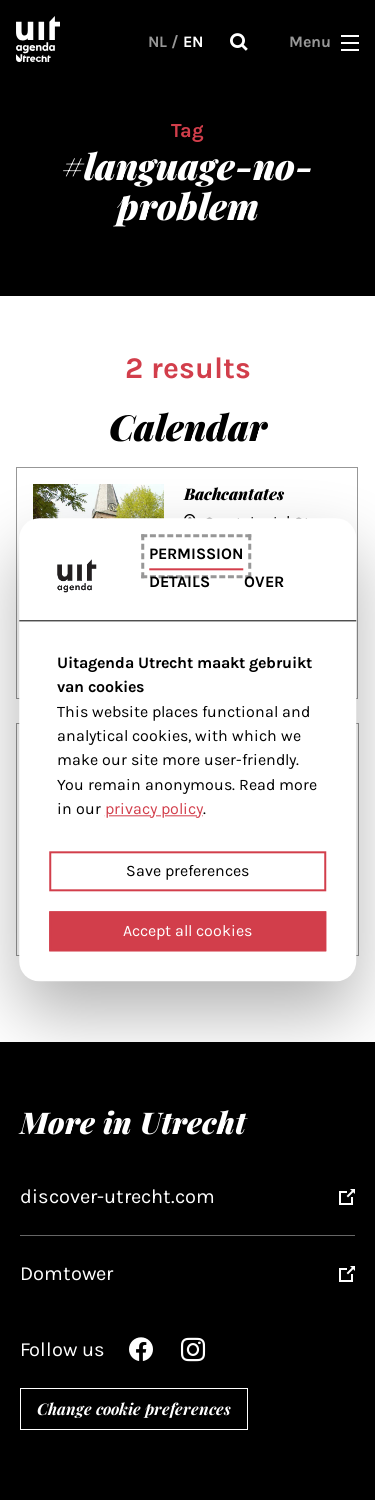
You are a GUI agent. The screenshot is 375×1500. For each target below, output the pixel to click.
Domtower (66, 1273)
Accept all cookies (187, 931)
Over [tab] (264, 582)
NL (157, 41)
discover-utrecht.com (117, 1196)
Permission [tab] (196, 553)
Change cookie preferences (134, 1408)
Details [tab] (179, 582)
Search (239, 42)
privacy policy (154, 808)
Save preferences (187, 871)
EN (193, 41)
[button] (350, 42)
